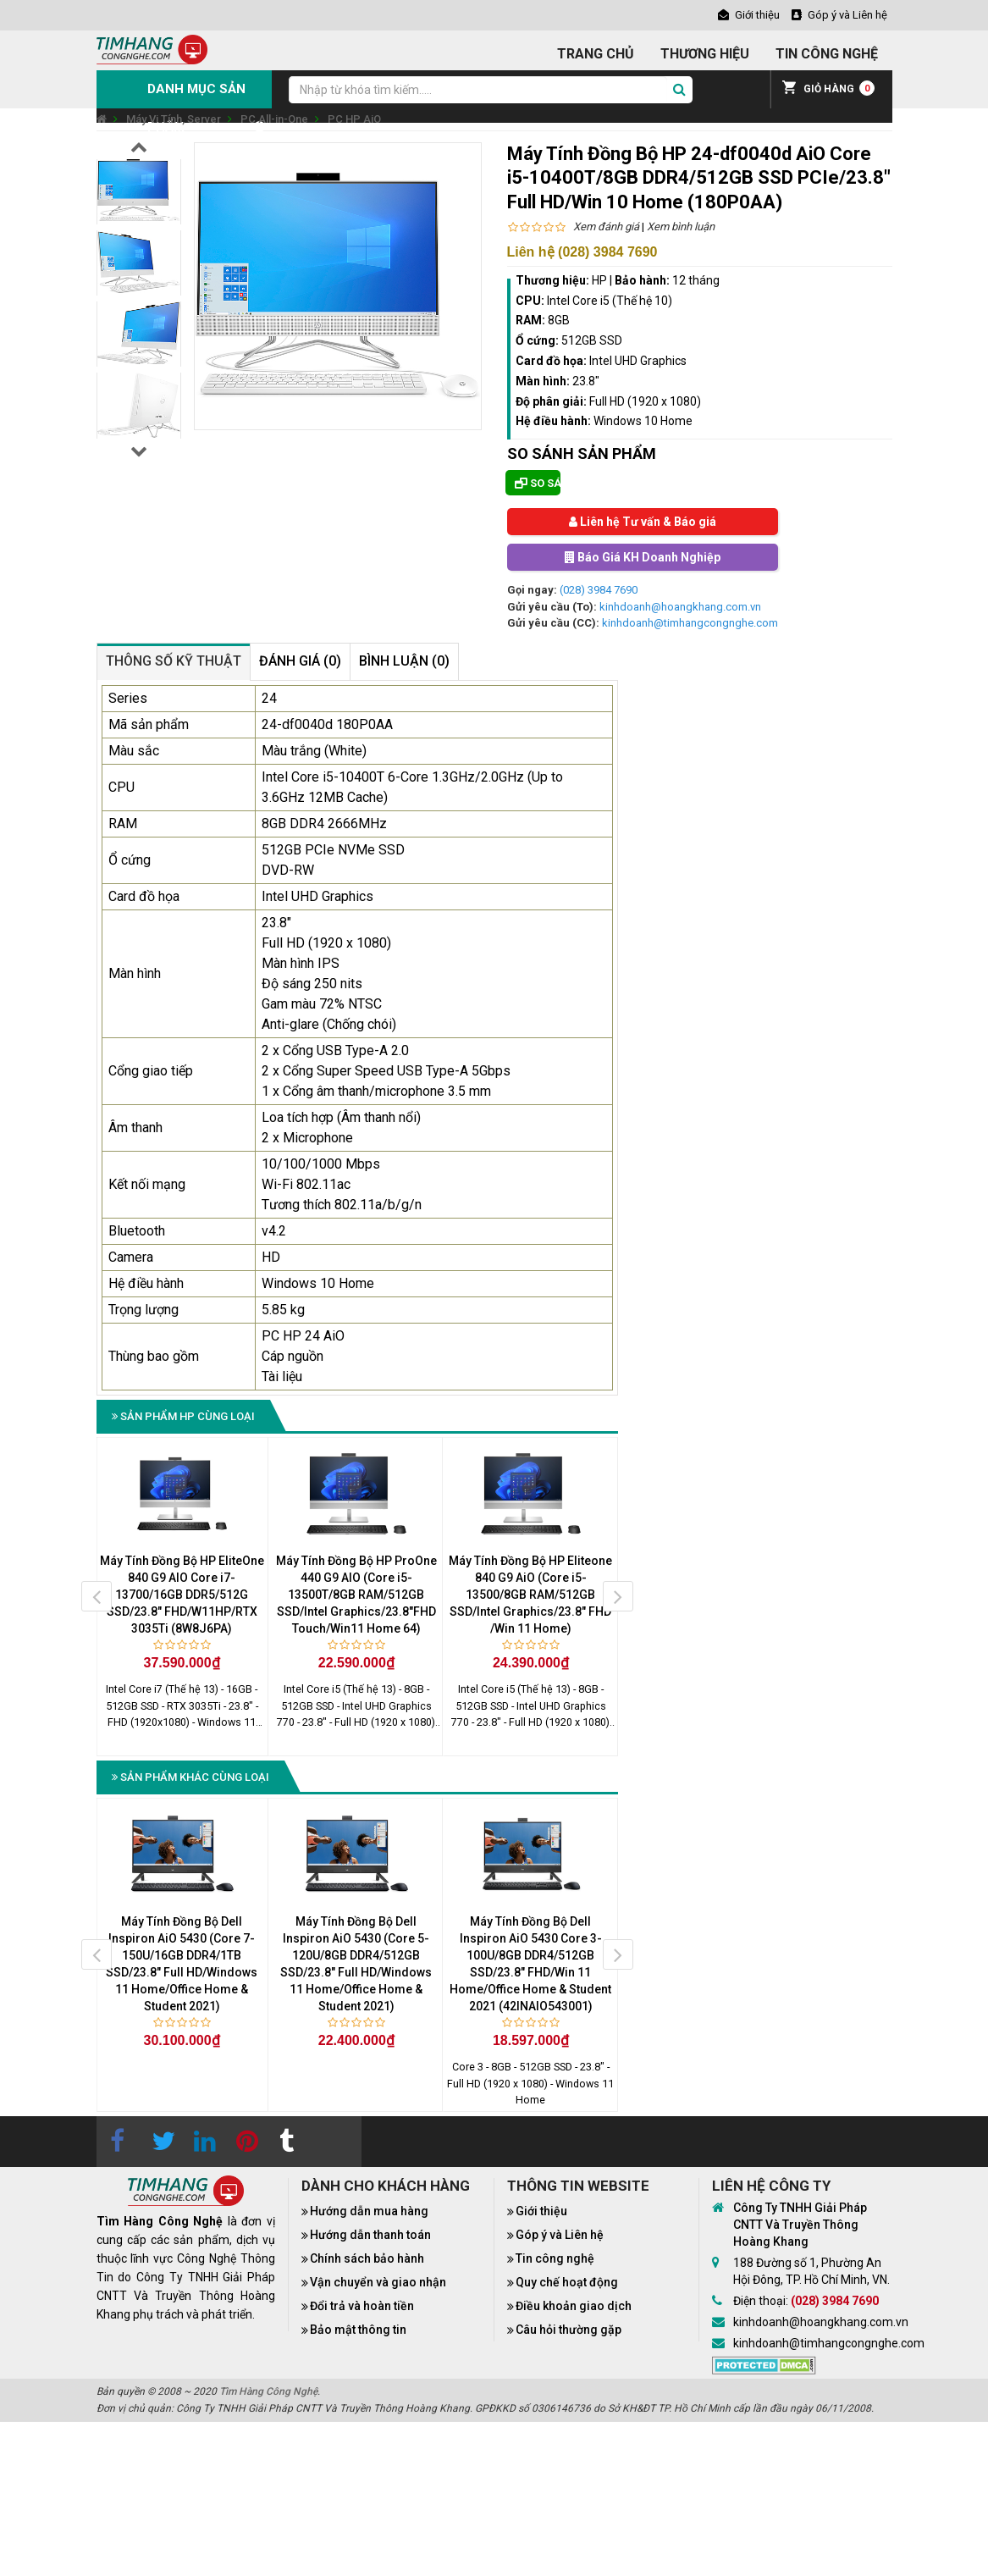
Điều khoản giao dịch (574, 2306)
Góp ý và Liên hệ (560, 2235)
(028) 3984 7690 (599, 589)
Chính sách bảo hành (367, 2258)
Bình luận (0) (404, 661)
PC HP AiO (354, 119)
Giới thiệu (541, 2211)
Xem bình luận (681, 226)
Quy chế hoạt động (567, 2282)
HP (599, 280)
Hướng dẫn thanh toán (370, 2235)
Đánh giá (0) (300, 661)
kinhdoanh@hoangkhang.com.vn (680, 606)
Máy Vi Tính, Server (173, 119)
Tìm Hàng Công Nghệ (268, 2391)
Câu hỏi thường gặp (568, 2329)
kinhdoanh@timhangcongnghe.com (690, 622)
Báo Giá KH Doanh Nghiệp (642, 557)
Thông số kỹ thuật (173, 661)
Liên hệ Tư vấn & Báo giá (642, 521)
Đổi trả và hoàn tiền (362, 2306)
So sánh (537, 483)
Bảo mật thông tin (358, 2329)
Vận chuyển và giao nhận (378, 2282)
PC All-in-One (274, 119)
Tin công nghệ (555, 2258)
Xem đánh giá (606, 226)
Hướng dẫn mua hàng (369, 2211)
